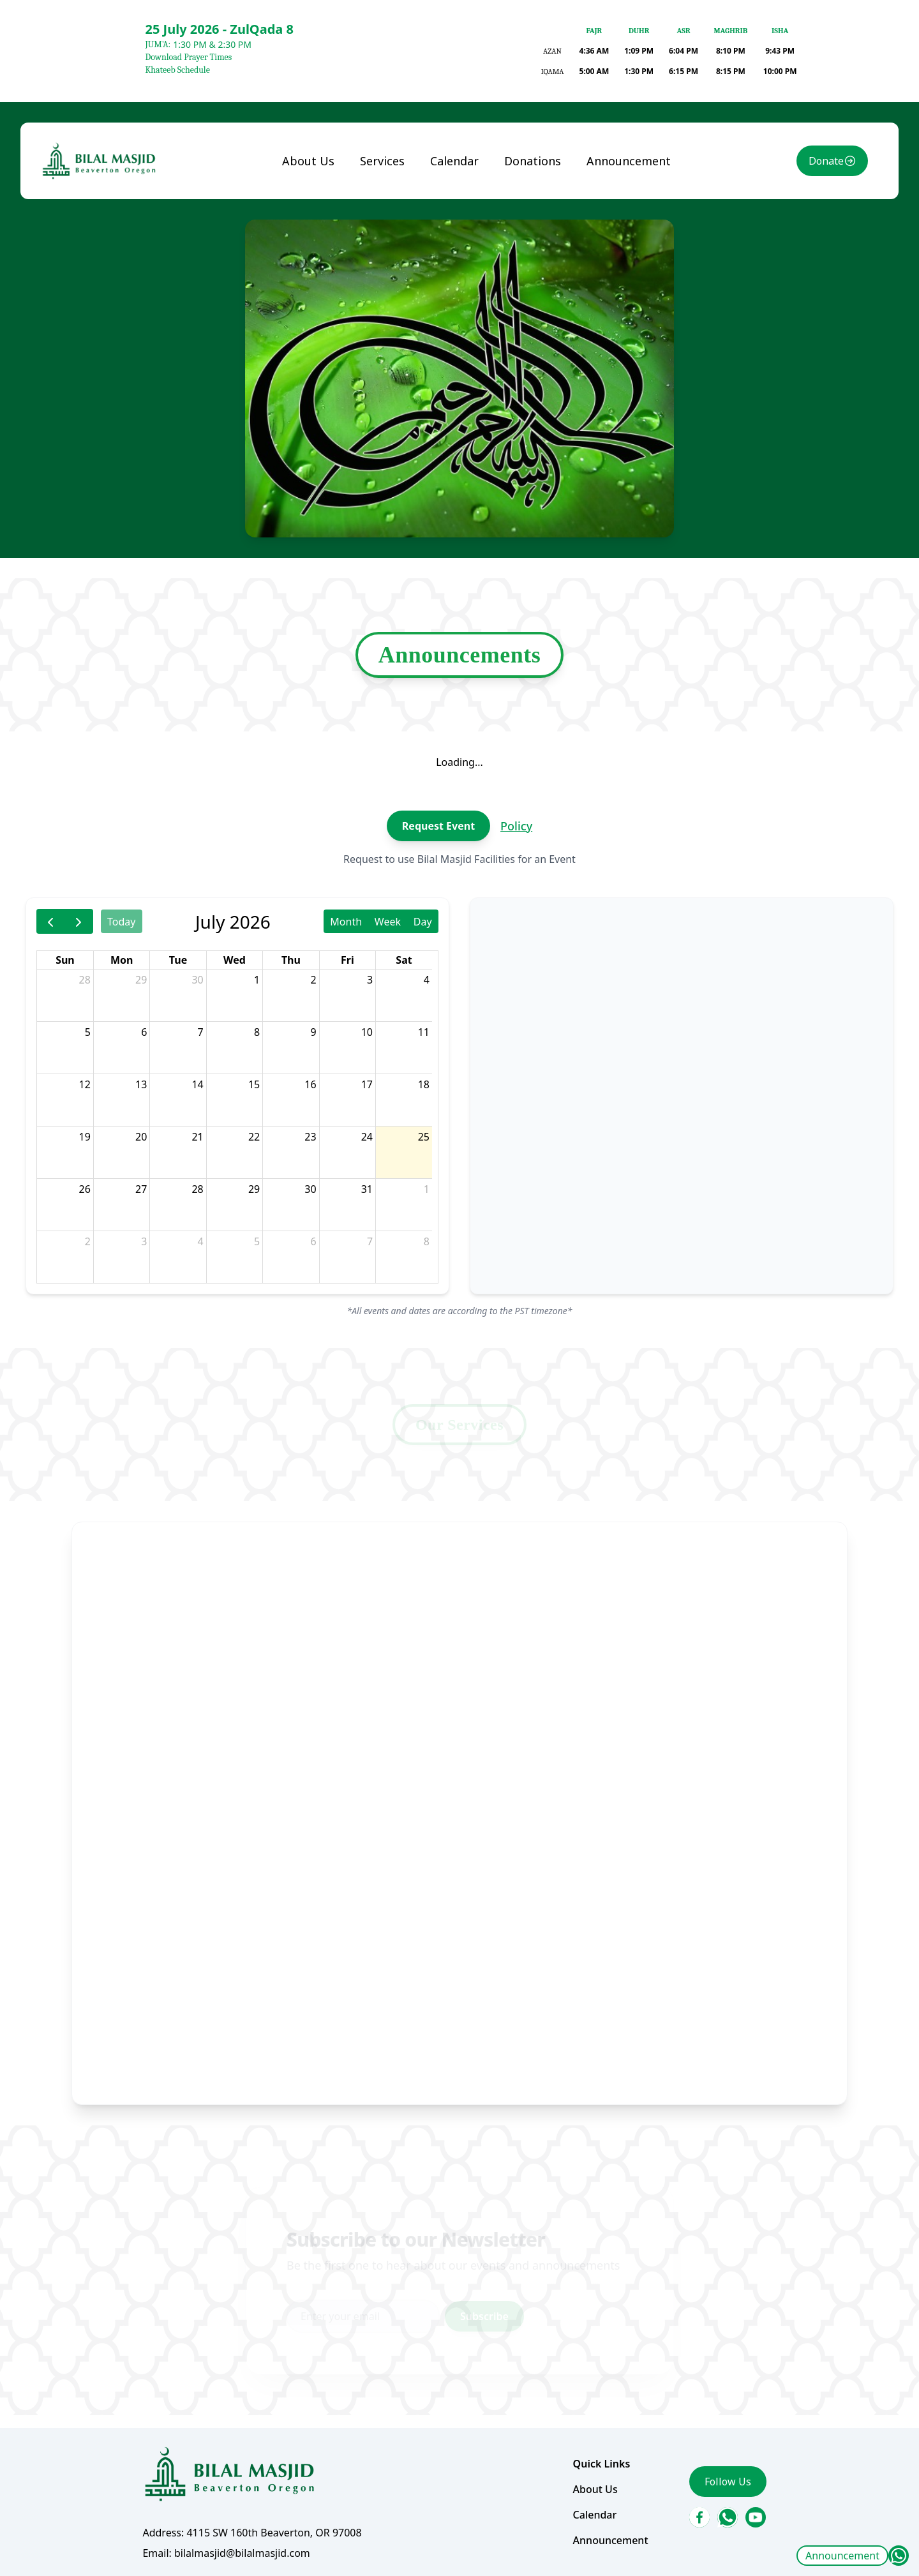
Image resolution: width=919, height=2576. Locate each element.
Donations (525, 289)
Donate (786, 289)
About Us (325, 289)
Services (390, 289)
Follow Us (698, 2357)
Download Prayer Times (188, 57)
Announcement (842, 2556)
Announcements (459, 729)
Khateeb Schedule (177, 69)
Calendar (455, 289)
